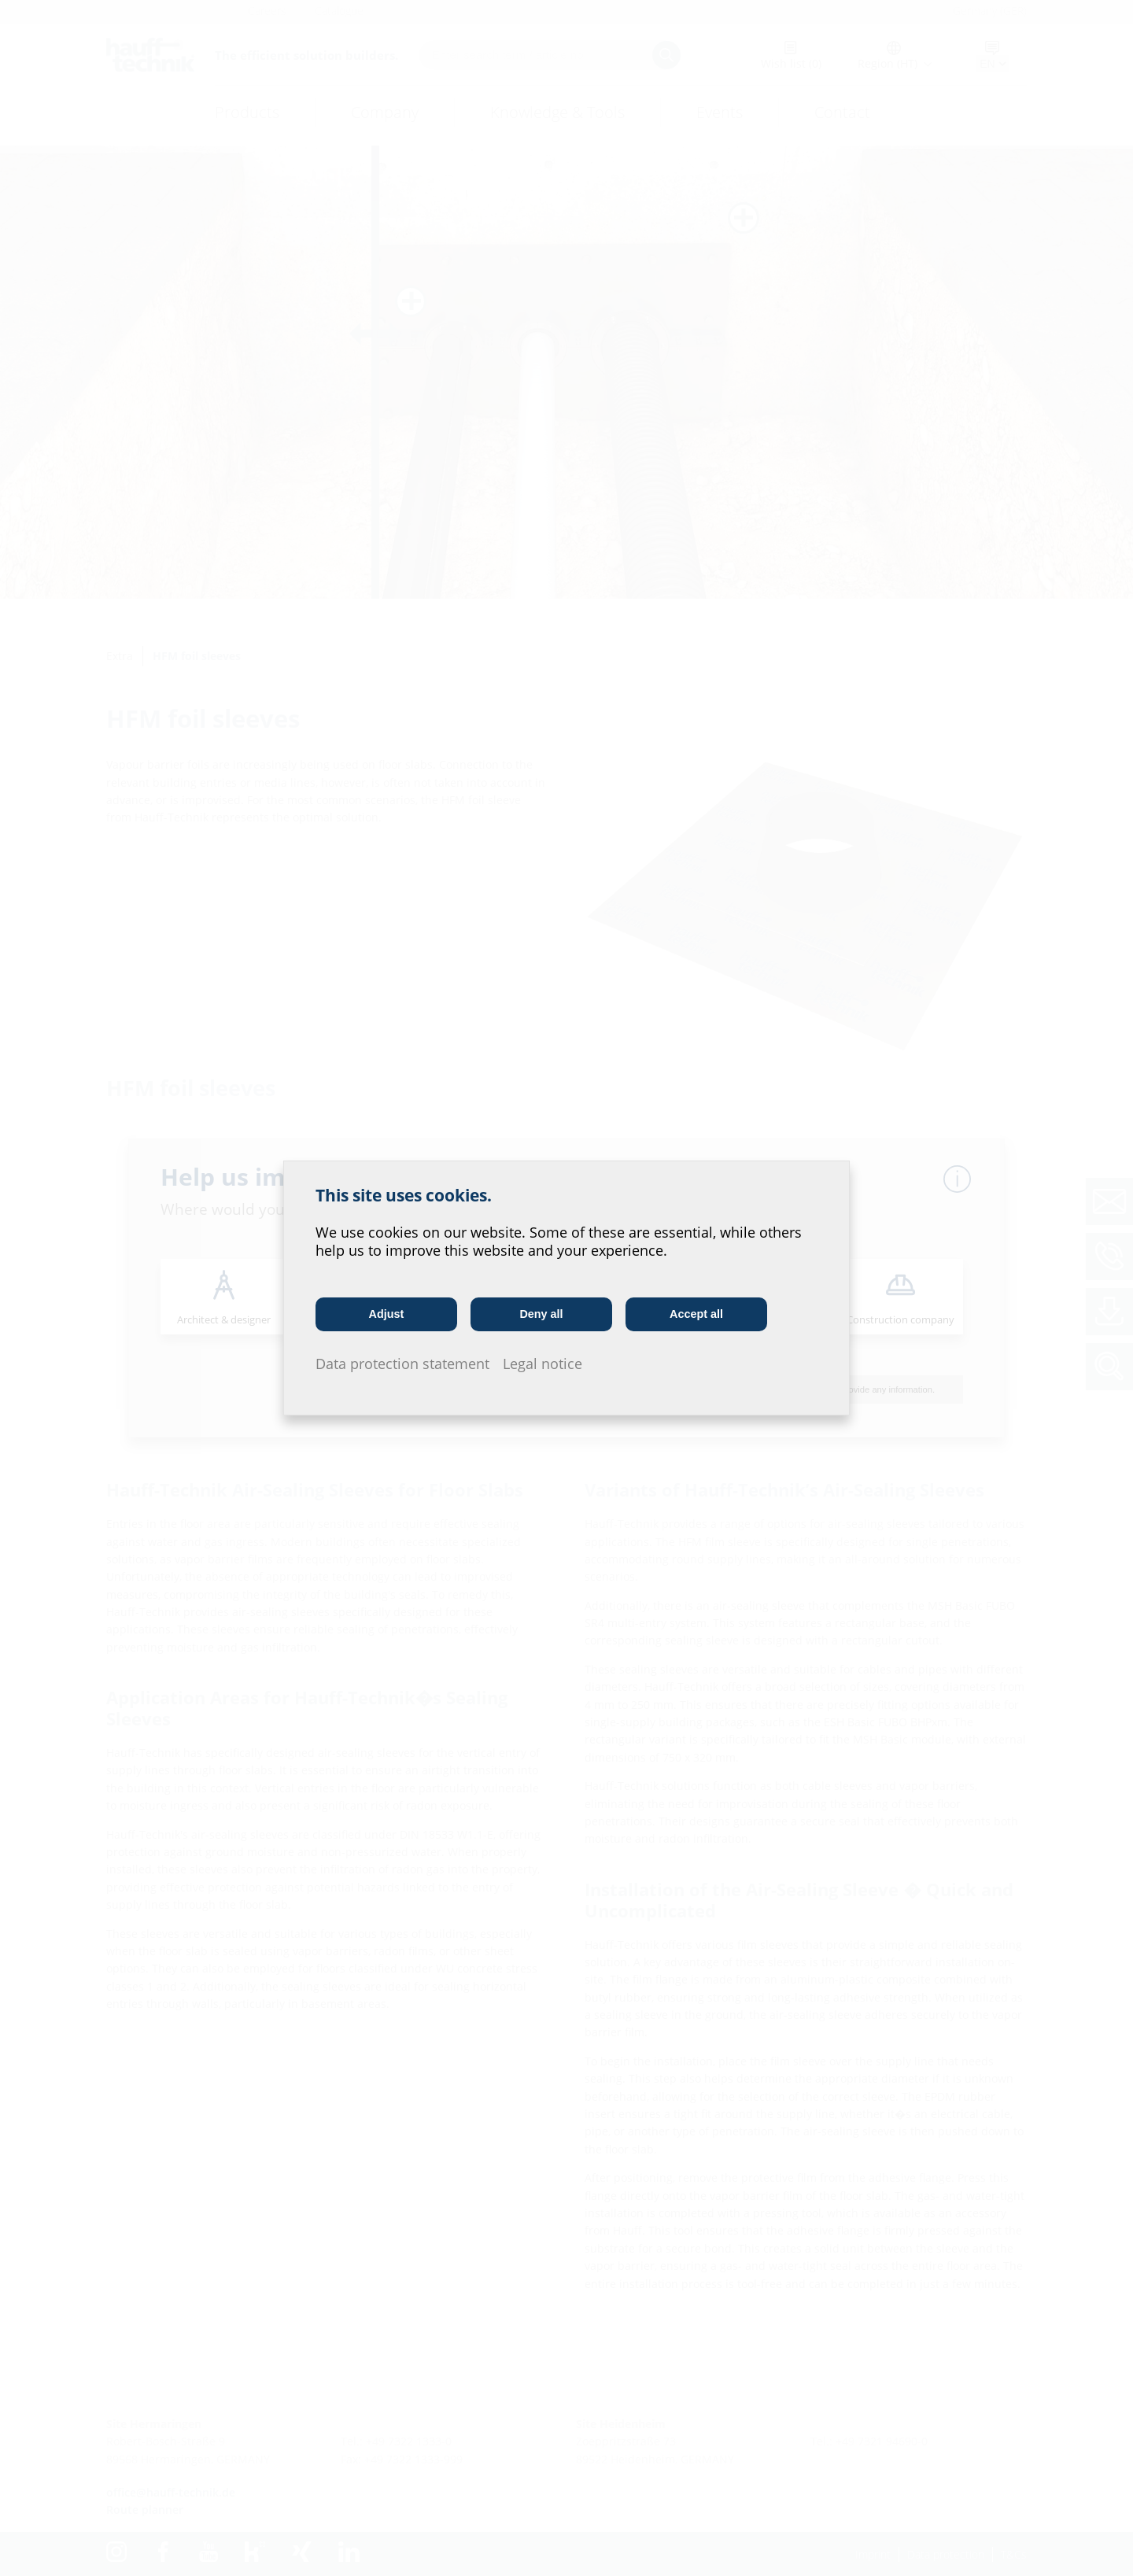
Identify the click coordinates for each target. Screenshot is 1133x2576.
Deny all (541, 1314)
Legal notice (542, 1363)
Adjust (386, 1314)
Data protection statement (402, 1363)
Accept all (696, 1314)
